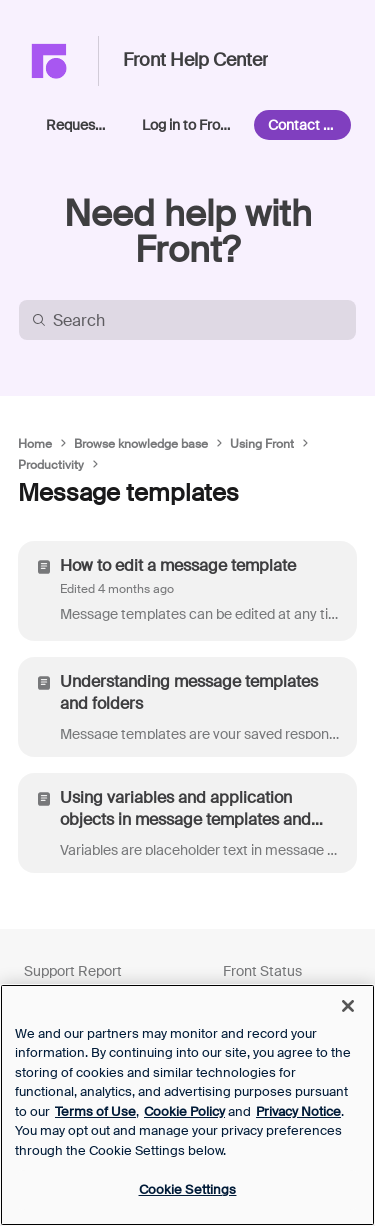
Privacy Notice (298, 1111)
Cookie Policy (184, 1111)
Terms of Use (95, 1111)
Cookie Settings (188, 1189)
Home (35, 444)
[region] (187, 1105)
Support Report (73, 971)
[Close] (348, 1006)
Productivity (51, 465)
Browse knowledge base (141, 444)
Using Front (262, 444)
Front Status (262, 971)
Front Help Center (195, 61)
